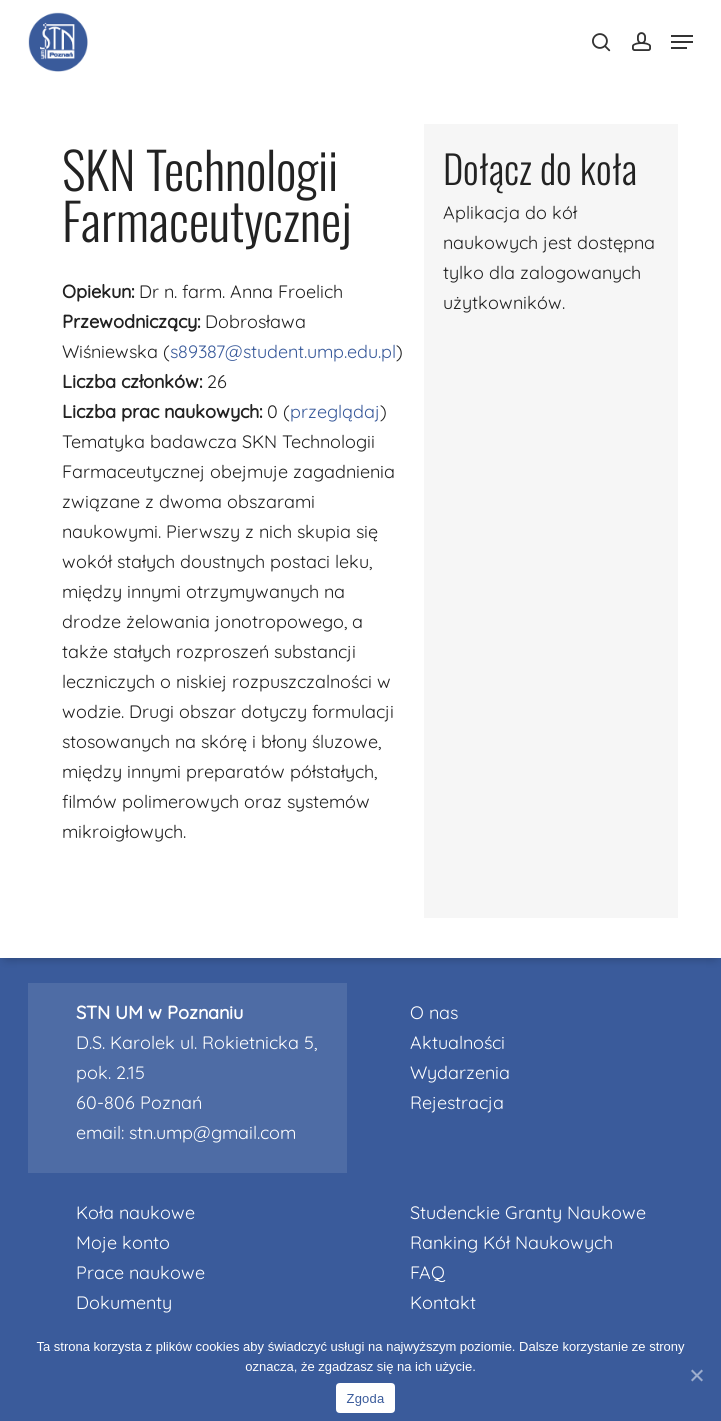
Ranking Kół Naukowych (511, 1242)
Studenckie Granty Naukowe (528, 1212)
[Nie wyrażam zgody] (696, 1375)
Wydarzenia (460, 1072)
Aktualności (457, 1042)
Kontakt (443, 1302)
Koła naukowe (135, 1212)
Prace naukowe (140, 1272)
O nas (434, 1012)
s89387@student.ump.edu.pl (283, 351)
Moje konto (123, 1242)
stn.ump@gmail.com (212, 1132)
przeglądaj (335, 411)
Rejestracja (457, 1102)
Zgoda (365, 1398)
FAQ (427, 1272)
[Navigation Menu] (682, 42)
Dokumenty (124, 1302)
